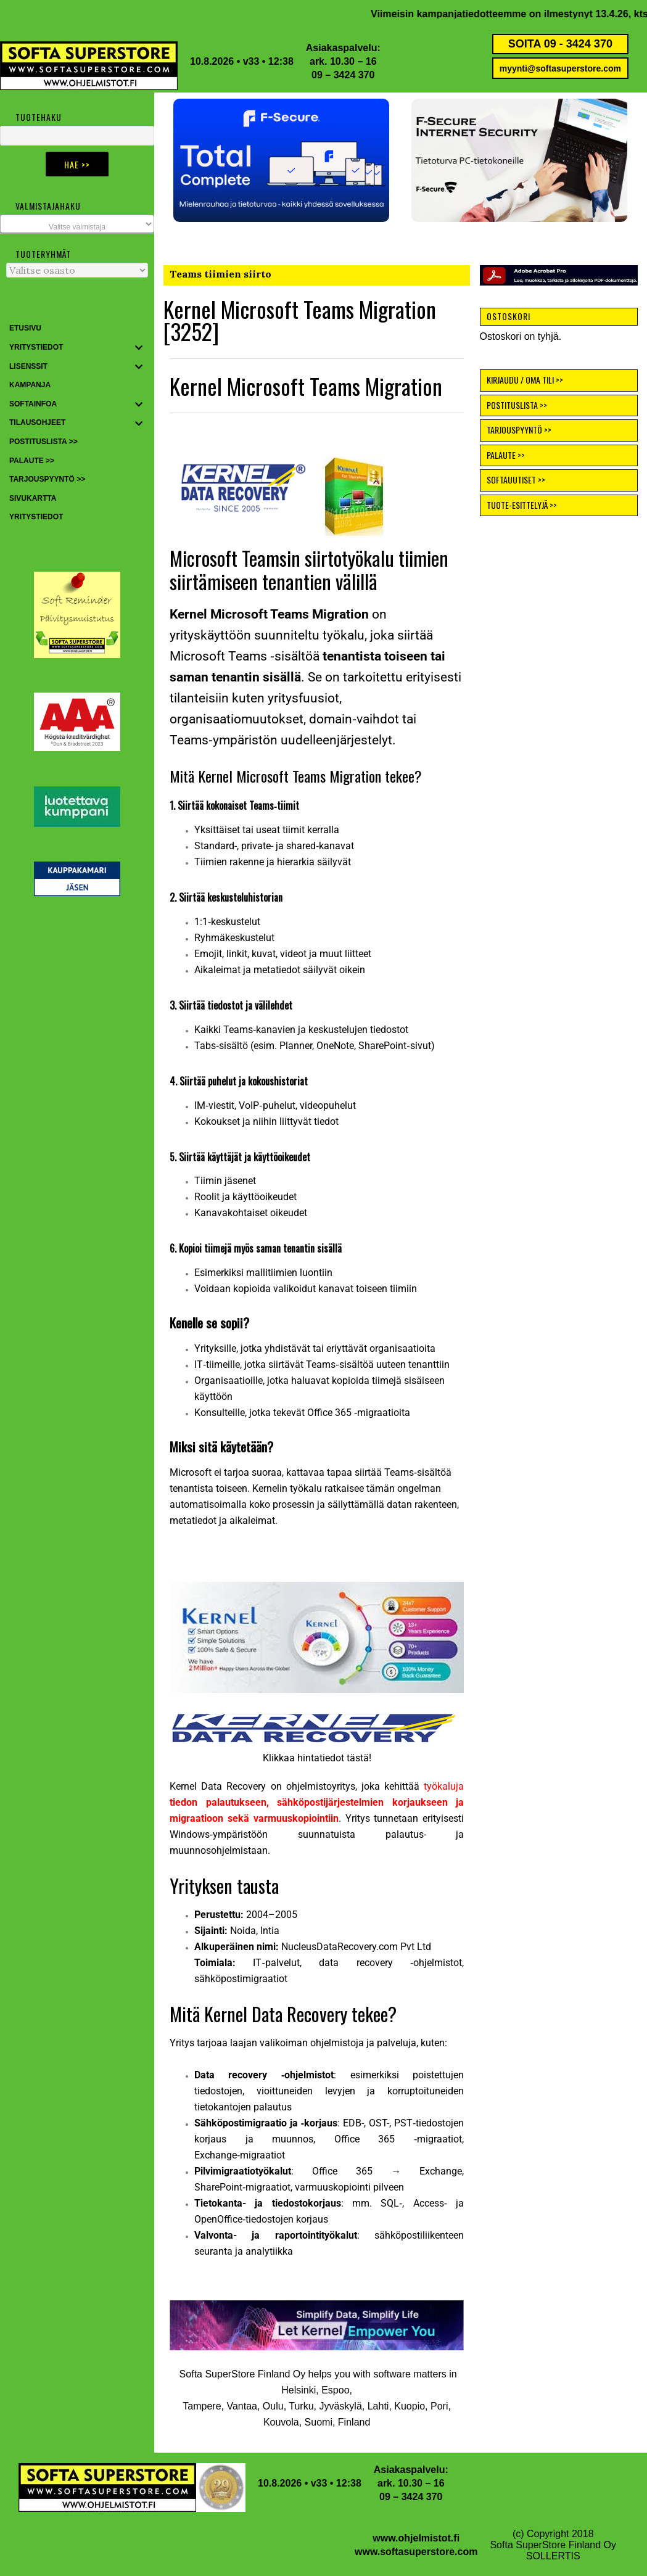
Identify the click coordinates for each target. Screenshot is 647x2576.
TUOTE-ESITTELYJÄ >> (522, 504)
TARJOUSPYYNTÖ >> (519, 429)
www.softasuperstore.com (416, 2551)
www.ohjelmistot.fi (416, 2538)
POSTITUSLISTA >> (517, 404)
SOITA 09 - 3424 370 (560, 44)
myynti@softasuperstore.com (560, 68)
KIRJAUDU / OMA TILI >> (525, 379)
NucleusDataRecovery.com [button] (340, 1947)
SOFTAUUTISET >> (516, 479)
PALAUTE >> (506, 454)
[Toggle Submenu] (139, 348)
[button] (281, 160)
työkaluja (317, 1802)
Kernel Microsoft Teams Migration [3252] (299, 319)
